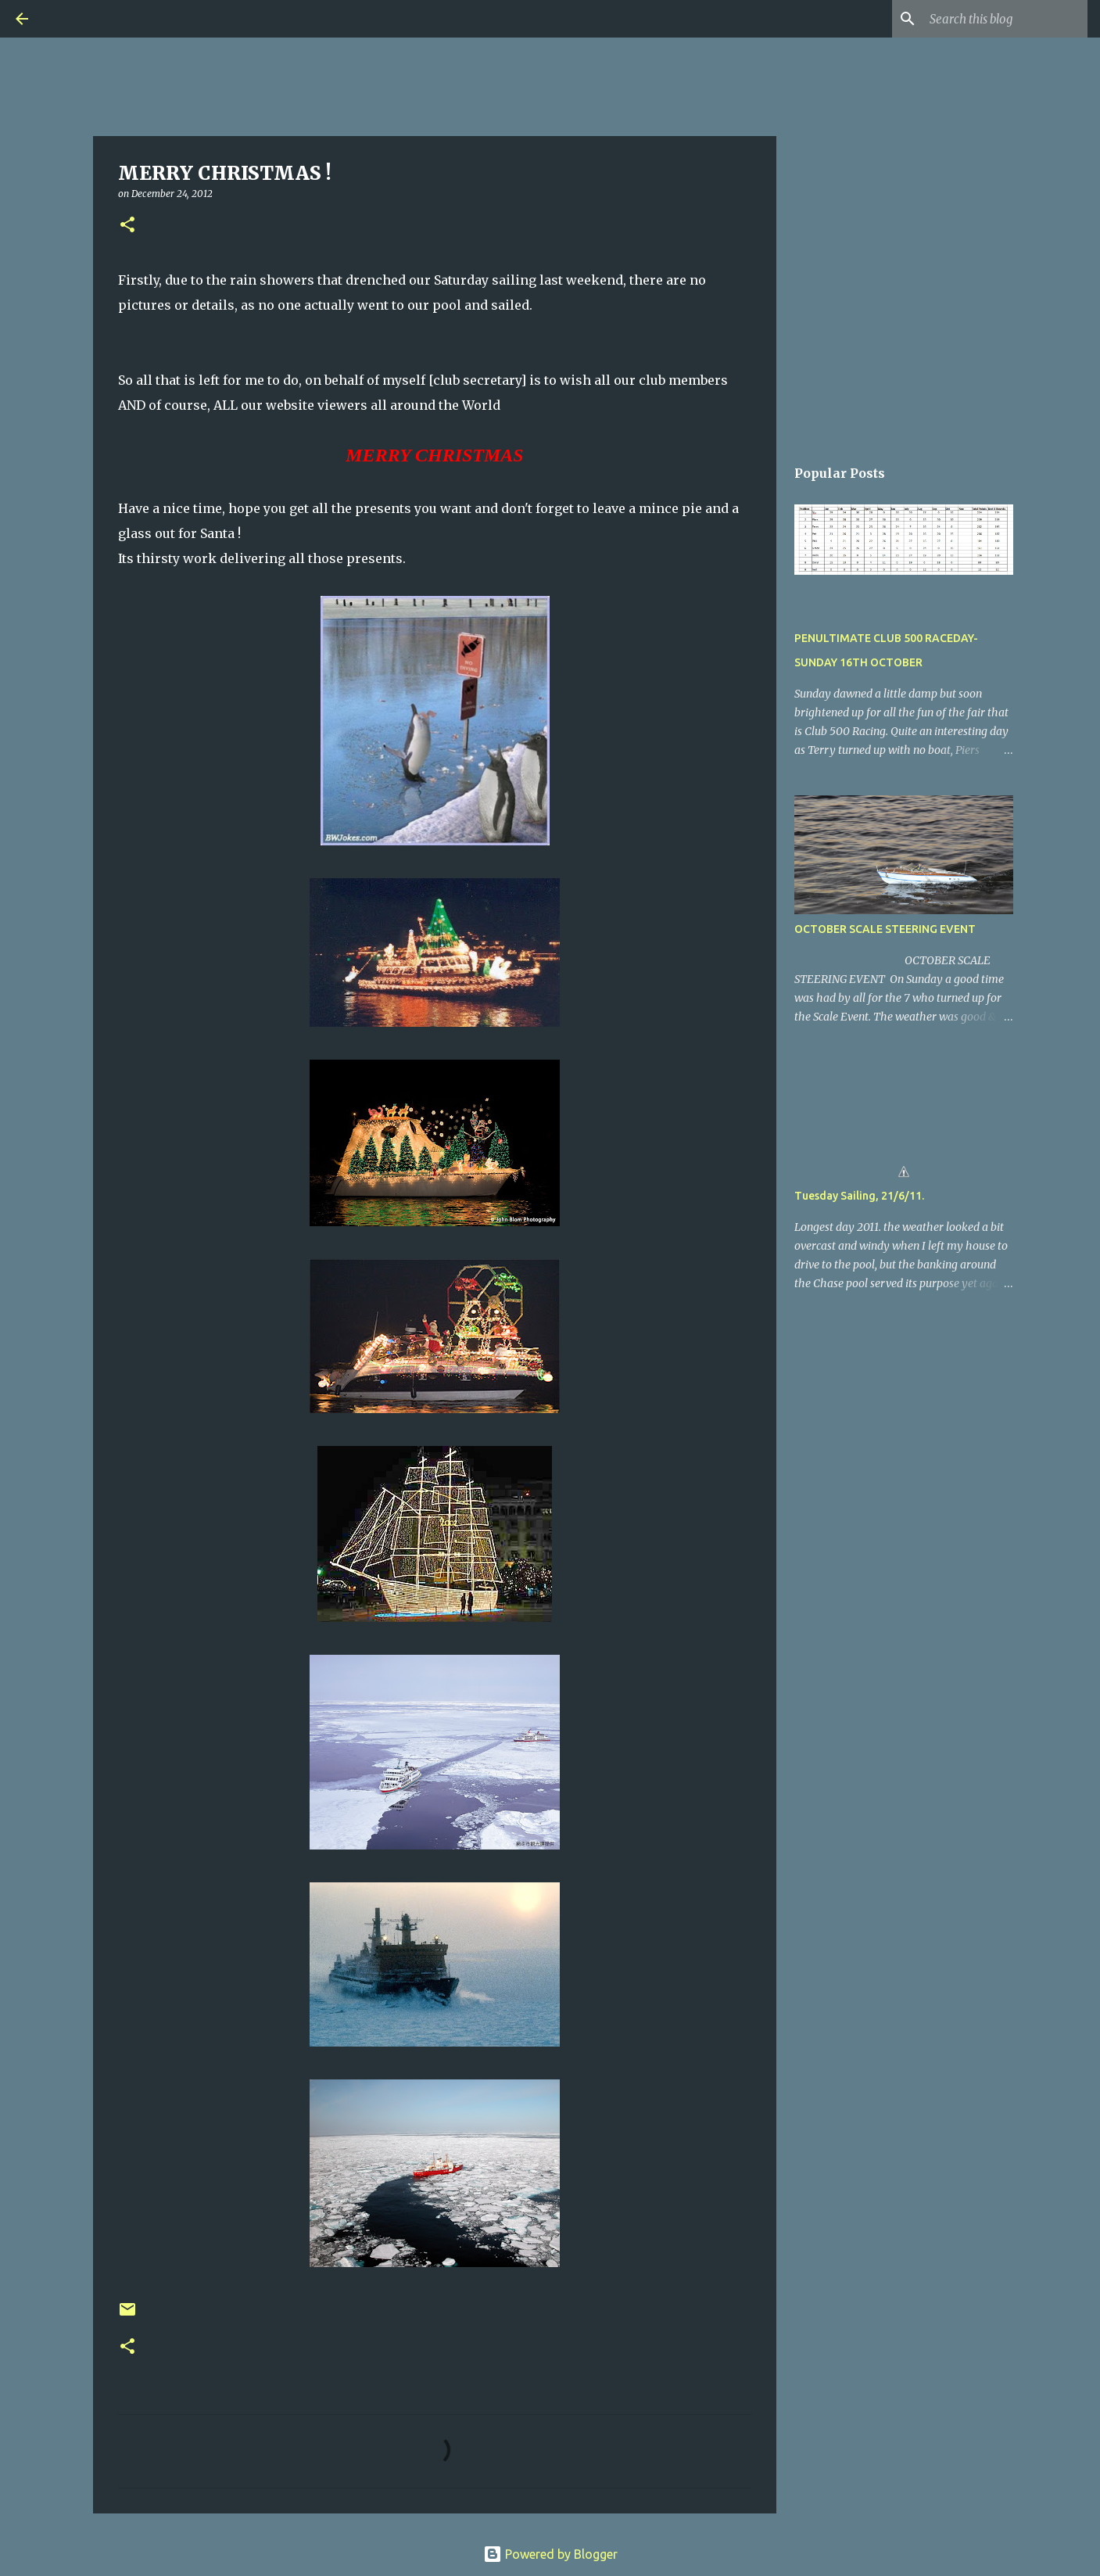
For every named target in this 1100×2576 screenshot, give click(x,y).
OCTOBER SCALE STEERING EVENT (885, 929)
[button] (127, 225)
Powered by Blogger (550, 2554)
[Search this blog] (1005, 19)
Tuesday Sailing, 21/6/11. (859, 1195)
